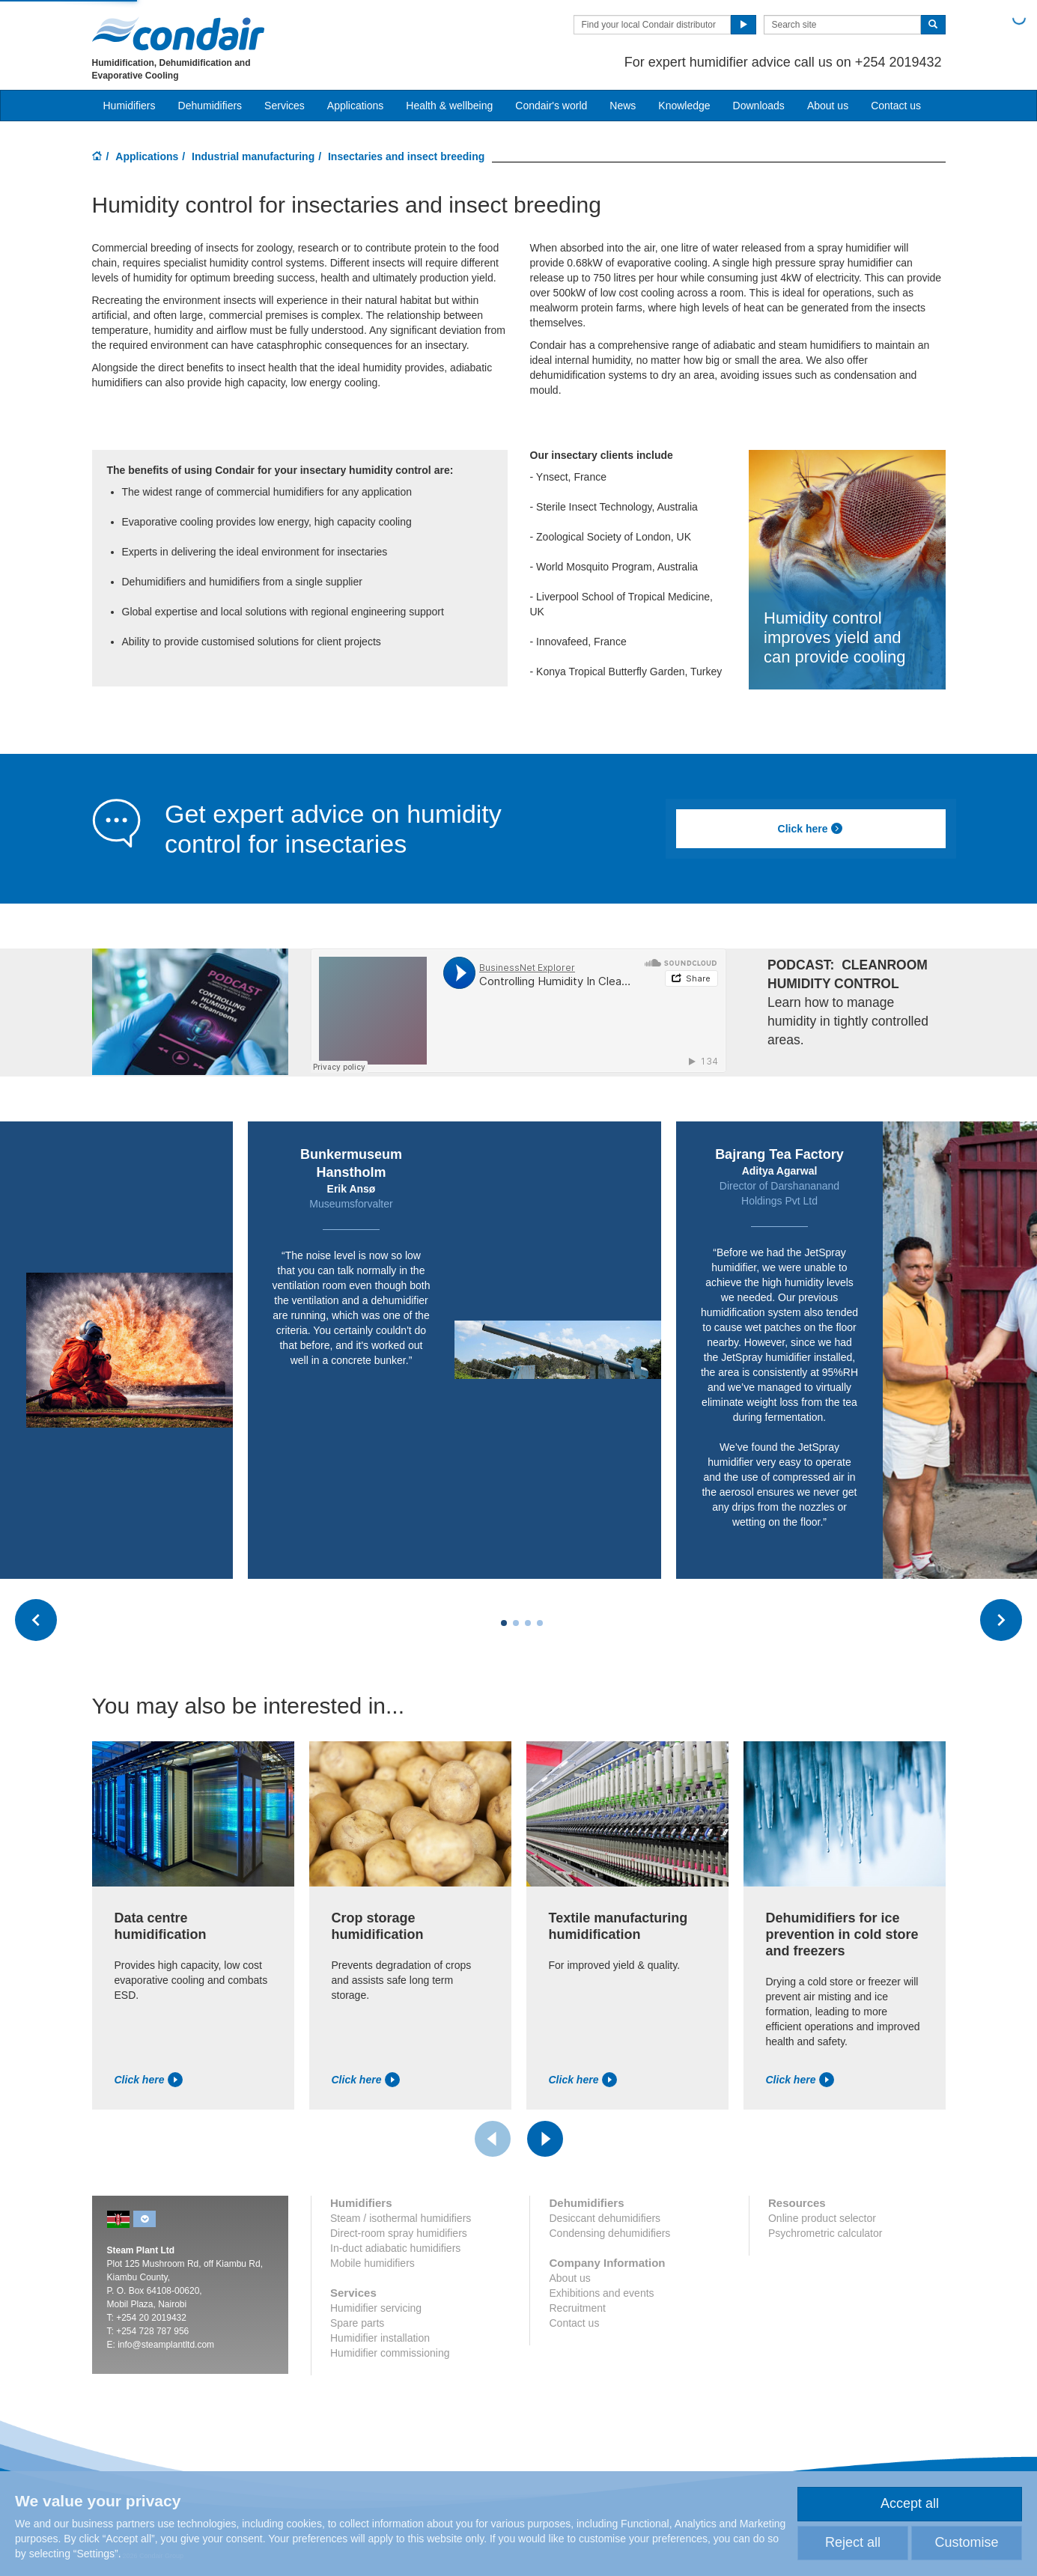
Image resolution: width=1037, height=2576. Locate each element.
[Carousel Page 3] (528, 1623)
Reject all (853, 2542)
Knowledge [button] (684, 106)
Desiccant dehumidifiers (604, 2218)
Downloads (759, 106)
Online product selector (822, 2218)
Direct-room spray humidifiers (398, 2233)
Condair (178, 33)
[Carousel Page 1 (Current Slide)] (504, 1623)
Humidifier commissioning (390, 2353)
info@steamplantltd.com (166, 2344)
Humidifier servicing (376, 2308)
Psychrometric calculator (825, 2233)
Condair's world (551, 106)
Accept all (910, 2503)
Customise (966, 2542)
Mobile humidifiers (372, 2263)
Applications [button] (355, 106)
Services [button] (284, 106)
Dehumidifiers (210, 106)
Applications (146, 156)
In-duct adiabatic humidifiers (395, 2248)
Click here (811, 829)
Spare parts (357, 2323)
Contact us (896, 106)
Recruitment (577, 2308)
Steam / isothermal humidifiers (400, 2218)
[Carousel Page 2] (516, 1623)
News (622, 106)
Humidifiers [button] (129, 106)
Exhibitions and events (601, 2293)
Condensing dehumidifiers (609, 2233)
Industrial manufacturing (253, 156)
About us (827, 106)
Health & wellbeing (449, 106)
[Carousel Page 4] (540, 1623)
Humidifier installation (380, 2338)
